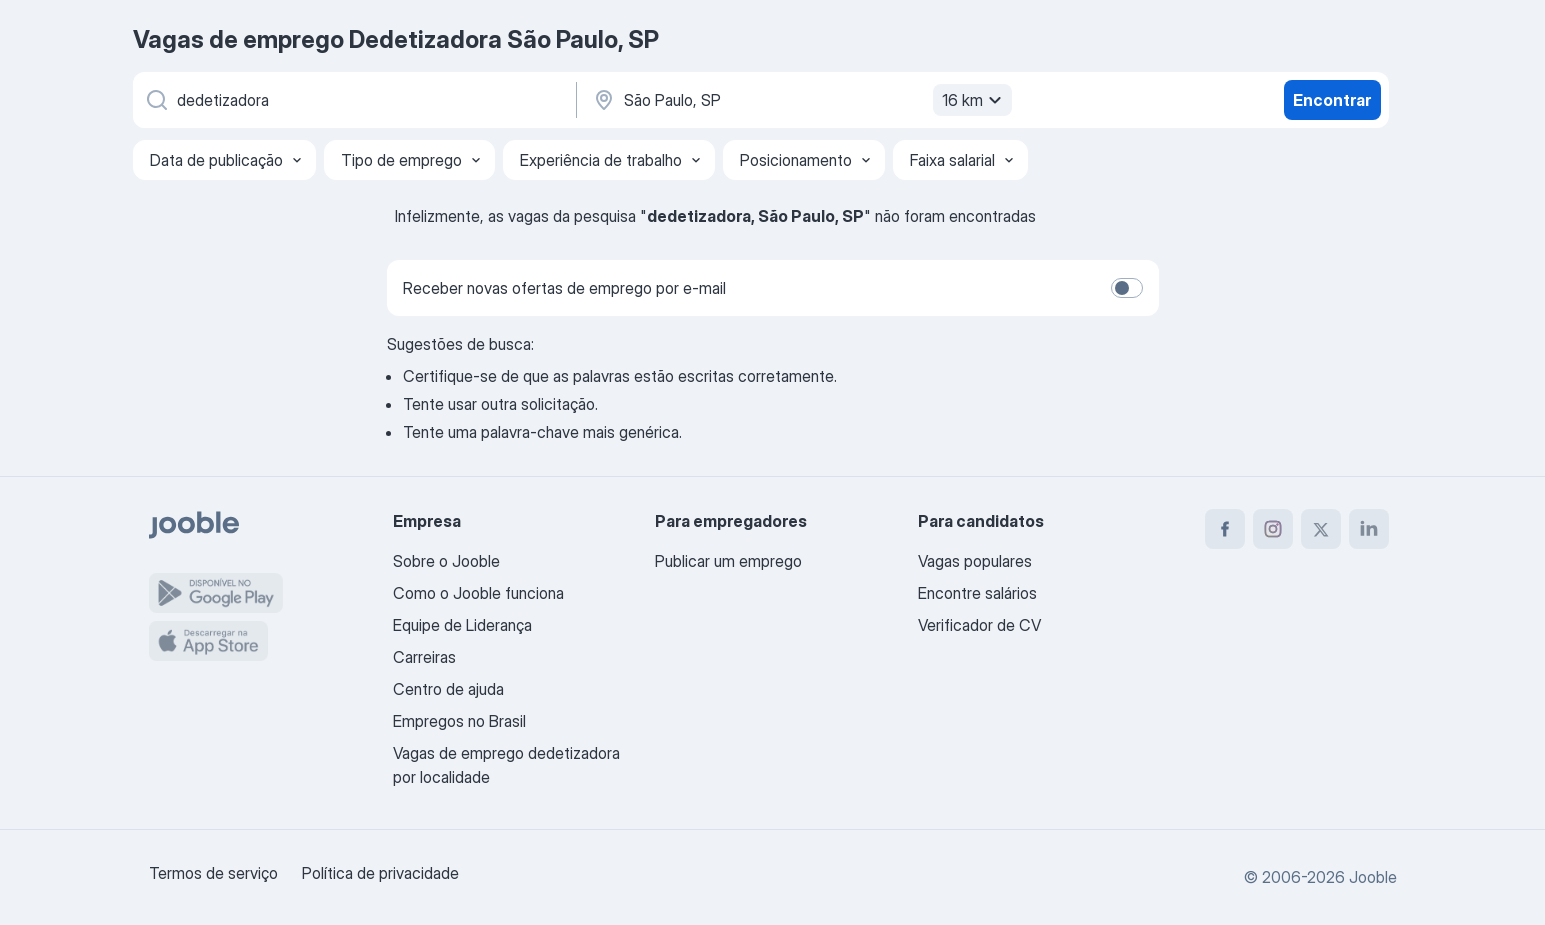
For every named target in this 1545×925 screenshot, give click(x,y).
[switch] (1127, 288)
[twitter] (1321, 529)
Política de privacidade (380, 873)
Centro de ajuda (448, 689)
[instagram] (1273, 529)
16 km (974, 100)
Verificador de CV (979, 625)
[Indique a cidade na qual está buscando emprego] (800, 100)
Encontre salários (977, 593)
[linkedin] (1369, 529)
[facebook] (1225, 529)
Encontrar (1332, 100)
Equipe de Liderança (462, 625)
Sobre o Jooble (446, 561)
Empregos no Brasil (459, 721)
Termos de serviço (213, 873)
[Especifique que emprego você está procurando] (353, 100)
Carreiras (424, 657)
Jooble (1373, 877)
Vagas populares (975, 561)
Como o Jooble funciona (478, 593)
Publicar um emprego (728, 561)
